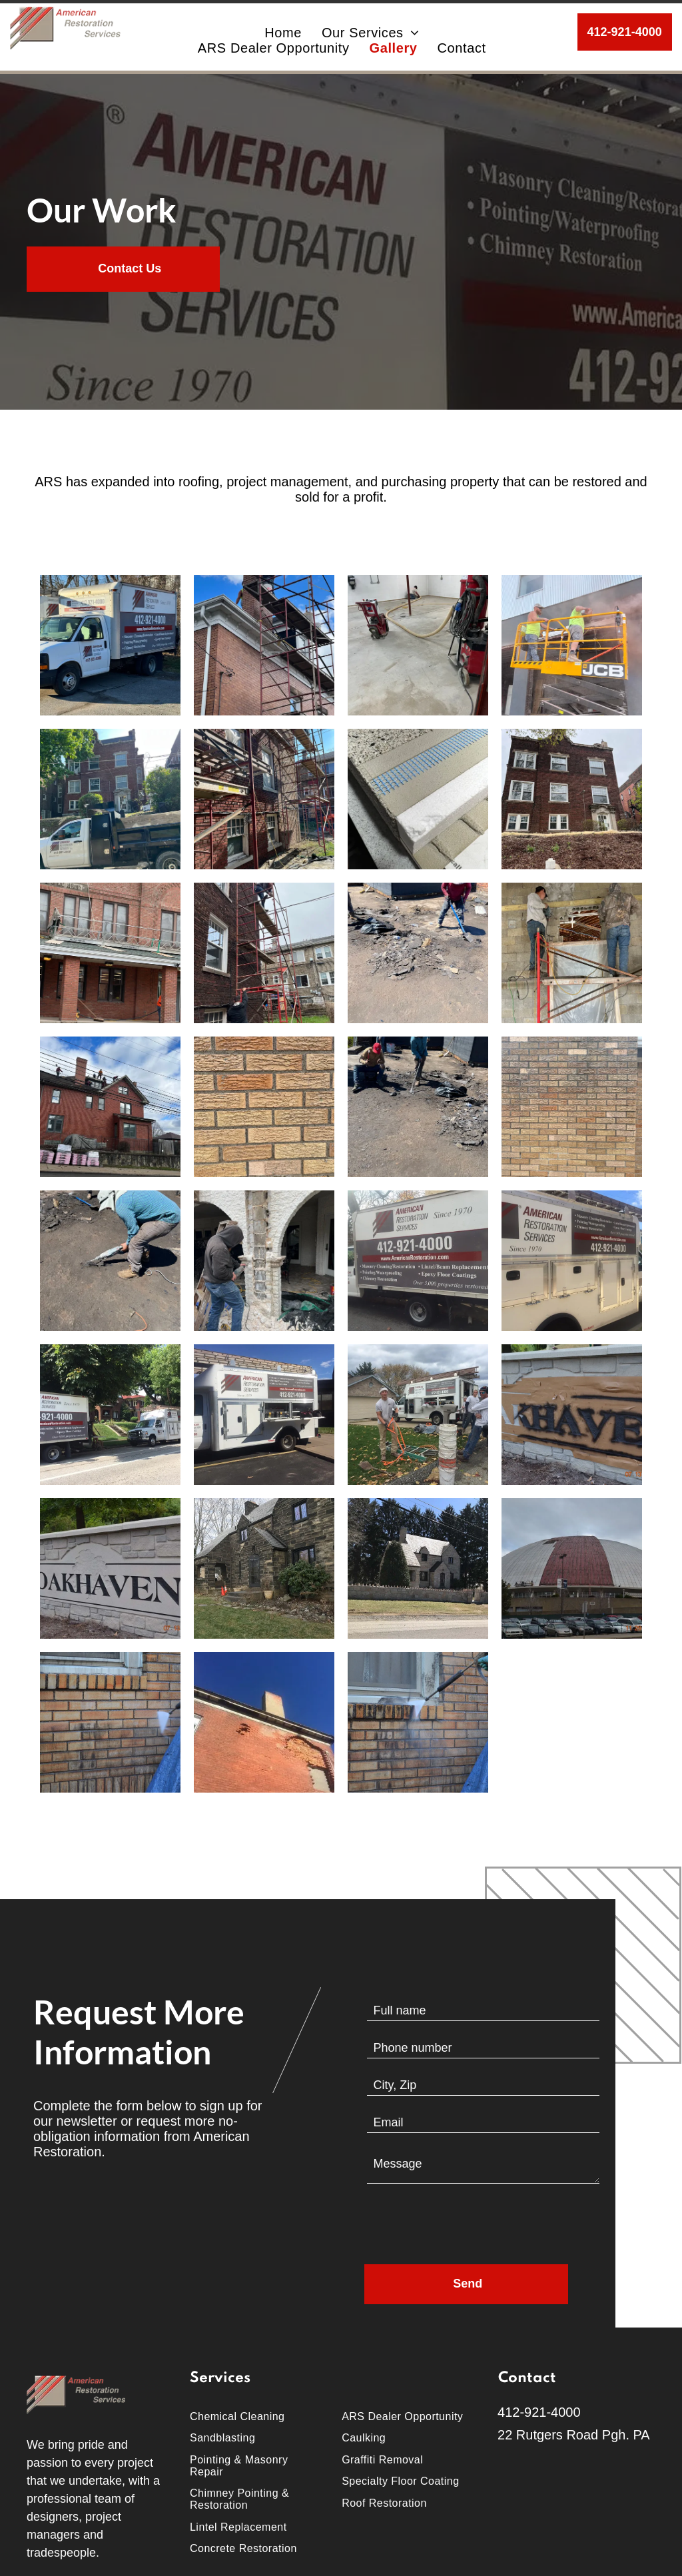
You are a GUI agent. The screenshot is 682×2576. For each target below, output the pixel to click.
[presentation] (468, 2225)
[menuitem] (283, 33)
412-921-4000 (539, 2412)
